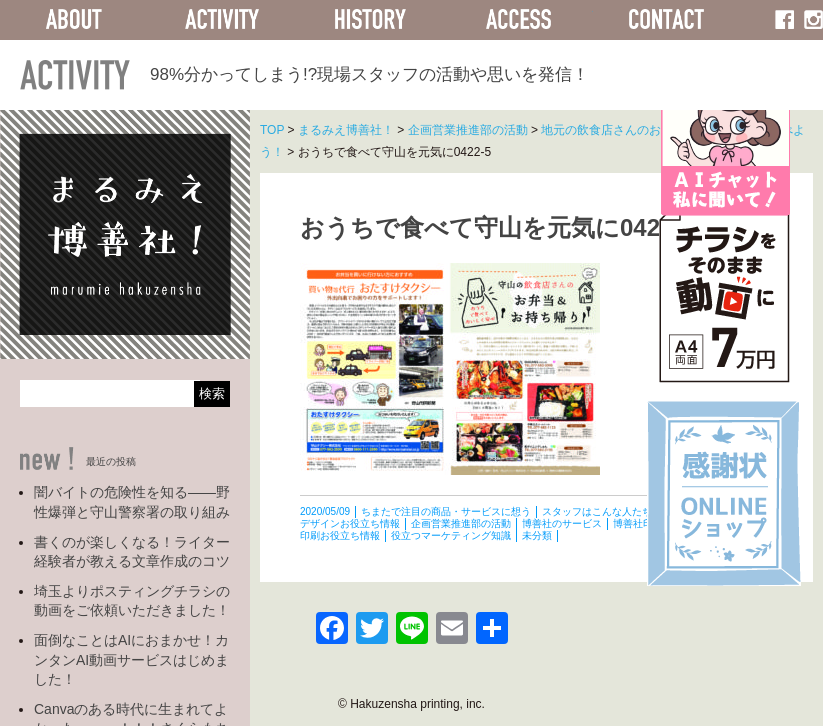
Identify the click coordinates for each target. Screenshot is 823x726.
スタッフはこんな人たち (597, 511)
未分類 (537, 535)
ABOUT (74, 20)
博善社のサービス (562, 523)
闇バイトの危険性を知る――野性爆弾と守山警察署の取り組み (132, 502)
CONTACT (667, 20)
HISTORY (370, 20)
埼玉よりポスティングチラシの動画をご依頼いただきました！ (132, 601)
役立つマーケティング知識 (451, 535)
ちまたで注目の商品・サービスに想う (446, 511)
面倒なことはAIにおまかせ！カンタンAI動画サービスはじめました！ (131, 659)
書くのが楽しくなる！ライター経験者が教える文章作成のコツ (132, 552)
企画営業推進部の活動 (461, 523)
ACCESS (518, 20)
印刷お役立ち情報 (340, 535)
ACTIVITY (222, 20)
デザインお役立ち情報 (350, 523)
